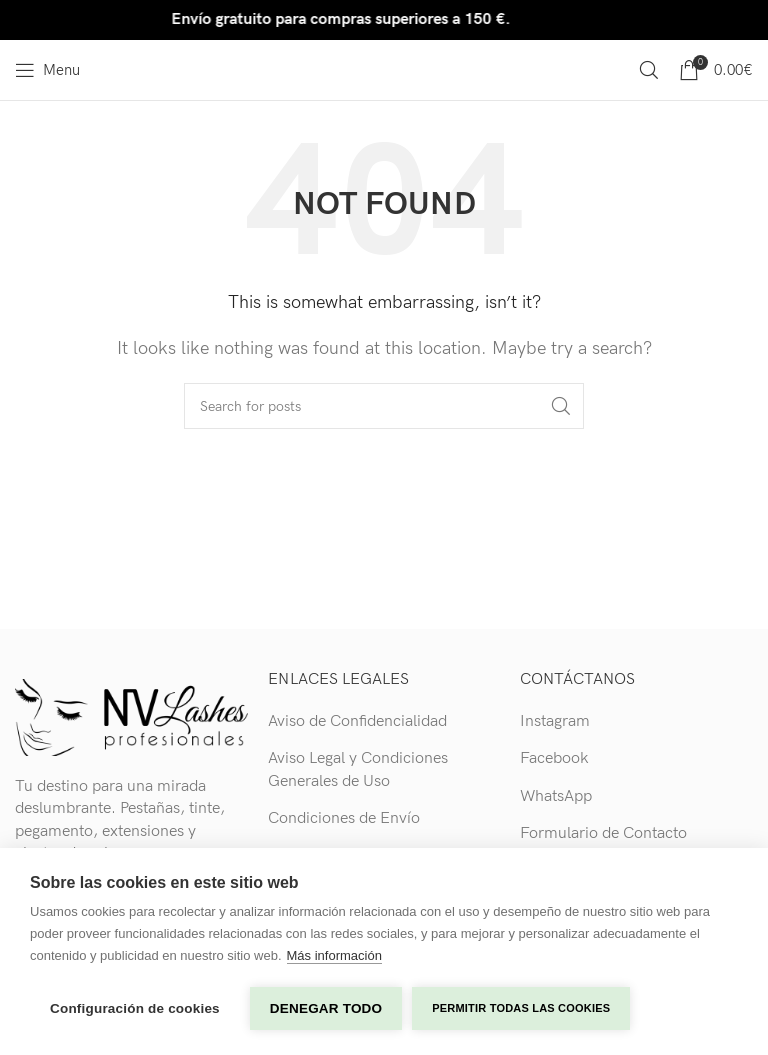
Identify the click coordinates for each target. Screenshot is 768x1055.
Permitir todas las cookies (521, 1008)
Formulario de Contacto (603, 833)
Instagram (555, 721)
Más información (334, 955)
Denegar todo (326, 1008)
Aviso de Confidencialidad (357, 721)
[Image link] (131, 716)
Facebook (554, 758)
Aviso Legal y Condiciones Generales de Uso (358, 769)
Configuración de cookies (135, 1008)
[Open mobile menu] (47, 70)
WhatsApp (556, 796)
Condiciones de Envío (344, 818)
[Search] (649, 70)
